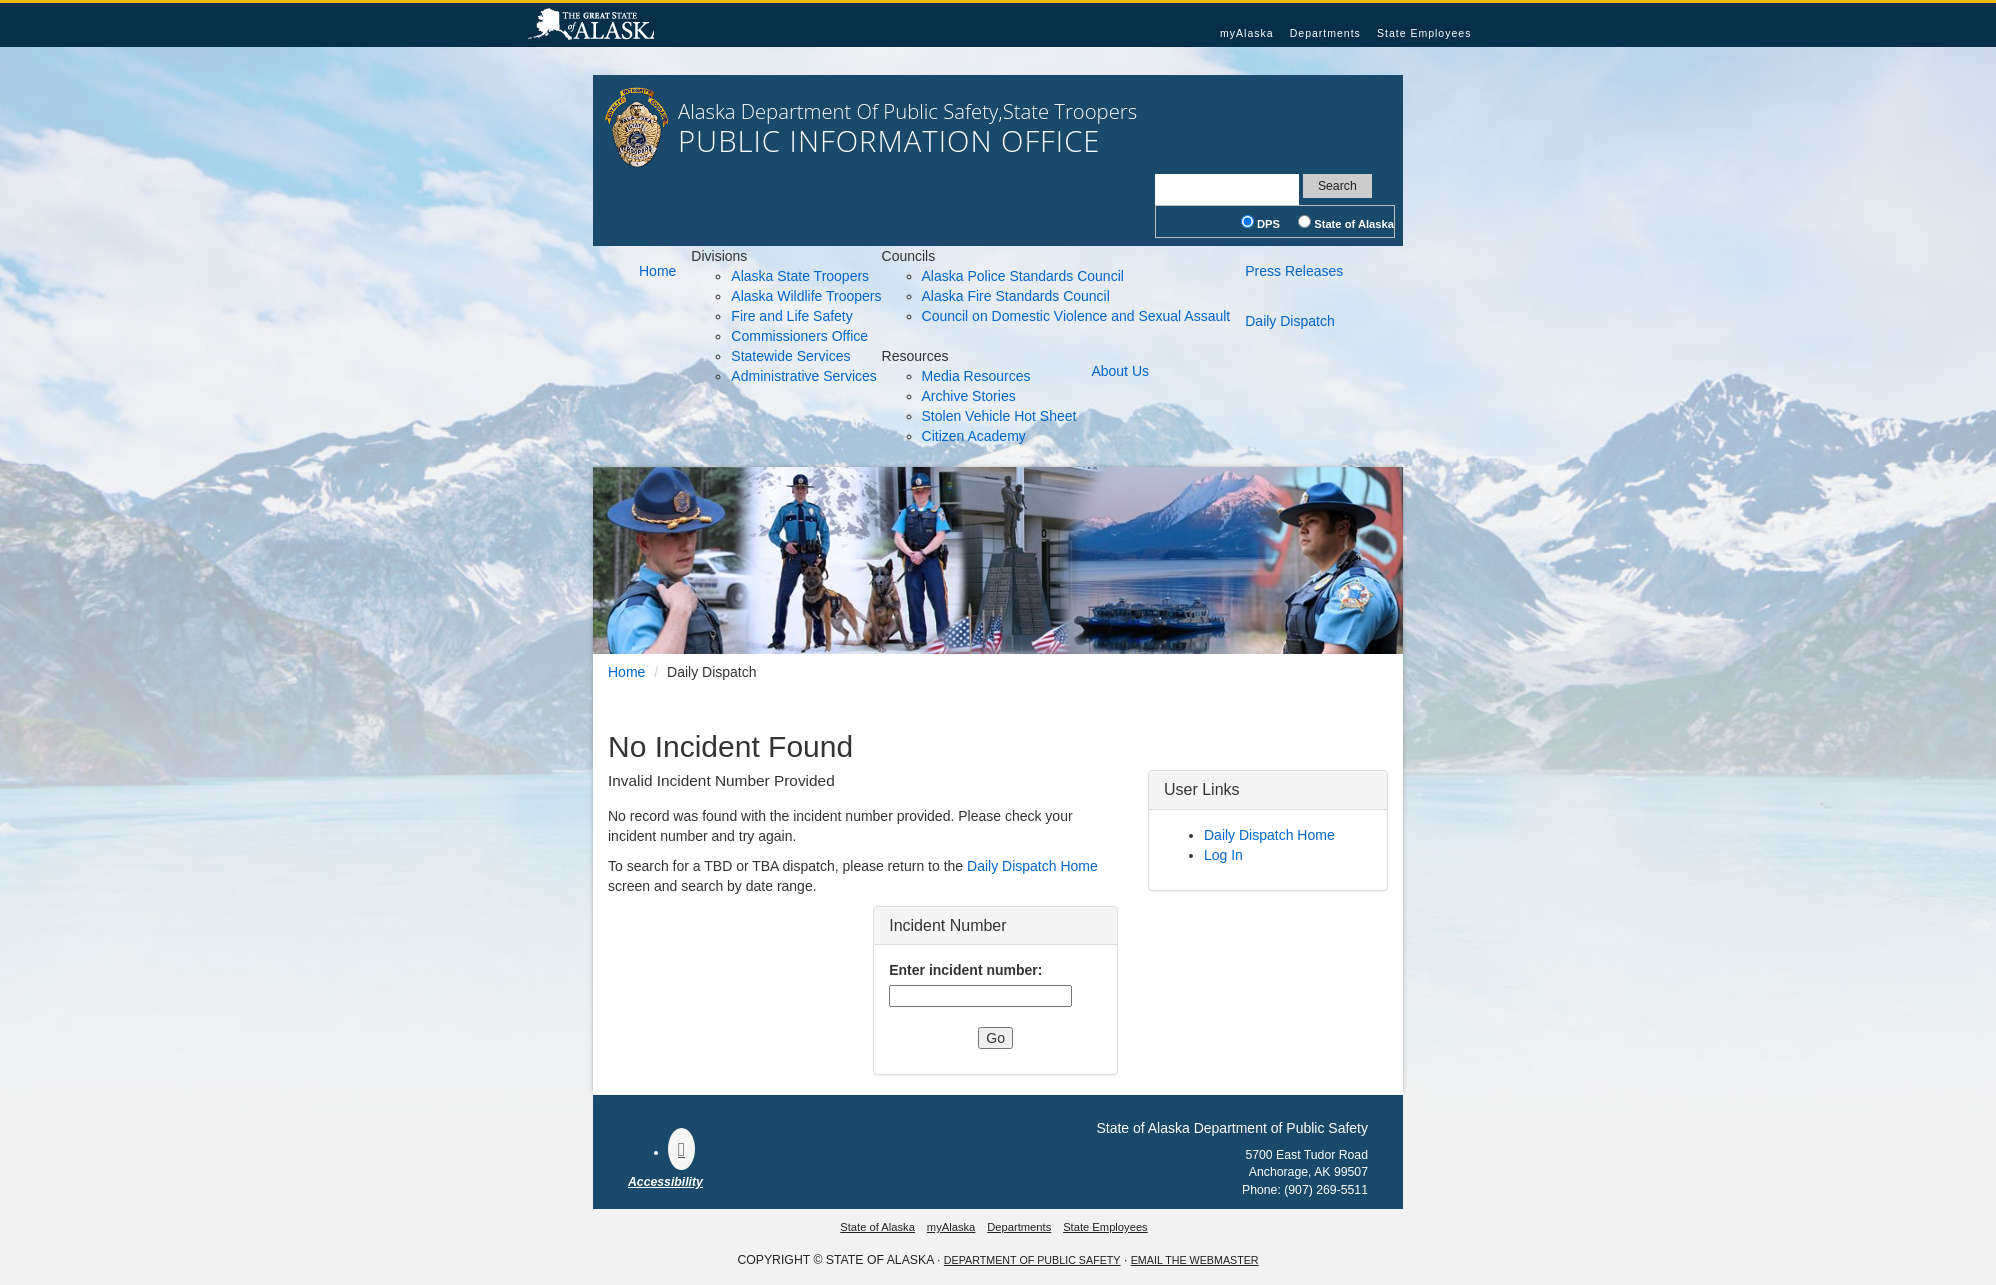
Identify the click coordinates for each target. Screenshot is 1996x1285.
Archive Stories (969, 396)
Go (995, 1038)
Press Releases (1294, 271)
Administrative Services (804, 376)
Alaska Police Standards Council (1023, 276)
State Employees (1424, 33)
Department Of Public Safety (1032, 1260)
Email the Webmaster (1195, 1260)
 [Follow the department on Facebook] (681, 1149)
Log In (1223, 855)
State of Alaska (591, 25)
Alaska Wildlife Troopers (806, 296)
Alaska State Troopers (800, 276)
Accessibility (665, 1182)
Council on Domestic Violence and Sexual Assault (1076, 316)
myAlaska (1247, 33)
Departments (1325, 33)
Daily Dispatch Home (1032, 866)
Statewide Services (790, 356)
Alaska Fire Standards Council (1016, 296)
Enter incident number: (965, 970)
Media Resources (976, 376)
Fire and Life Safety (791, 316)
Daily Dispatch (1289, 321)
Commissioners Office (799, 336)
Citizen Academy (974, 436)
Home (657, 271)
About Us (1120, 371)
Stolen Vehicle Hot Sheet (999, 416)
